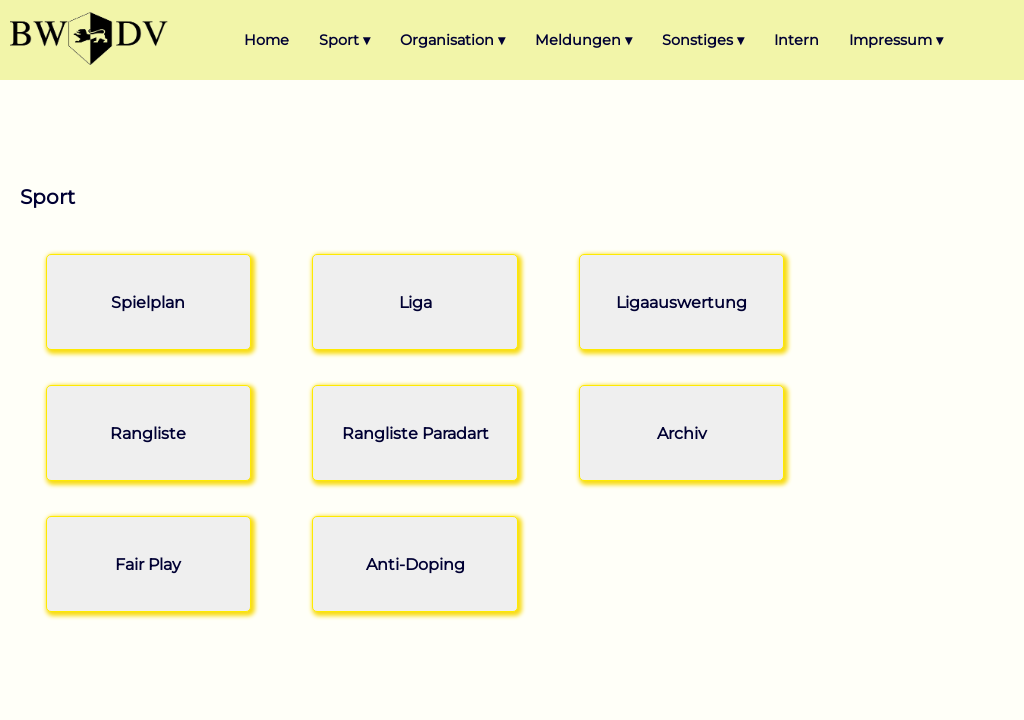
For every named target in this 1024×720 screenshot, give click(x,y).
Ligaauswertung (681, 302)
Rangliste (148, 433)
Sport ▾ (344, 40)
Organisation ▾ (452, 40)
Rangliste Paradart (415, 433)
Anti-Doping (415, 564)
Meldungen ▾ (583, 40)
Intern (796, 40)
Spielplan (148, 302)
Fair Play (148, 564)
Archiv (682, 433)
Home (266, 40)
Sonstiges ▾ (703, 40)
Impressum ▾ (896, 40)
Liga (415, 302)
